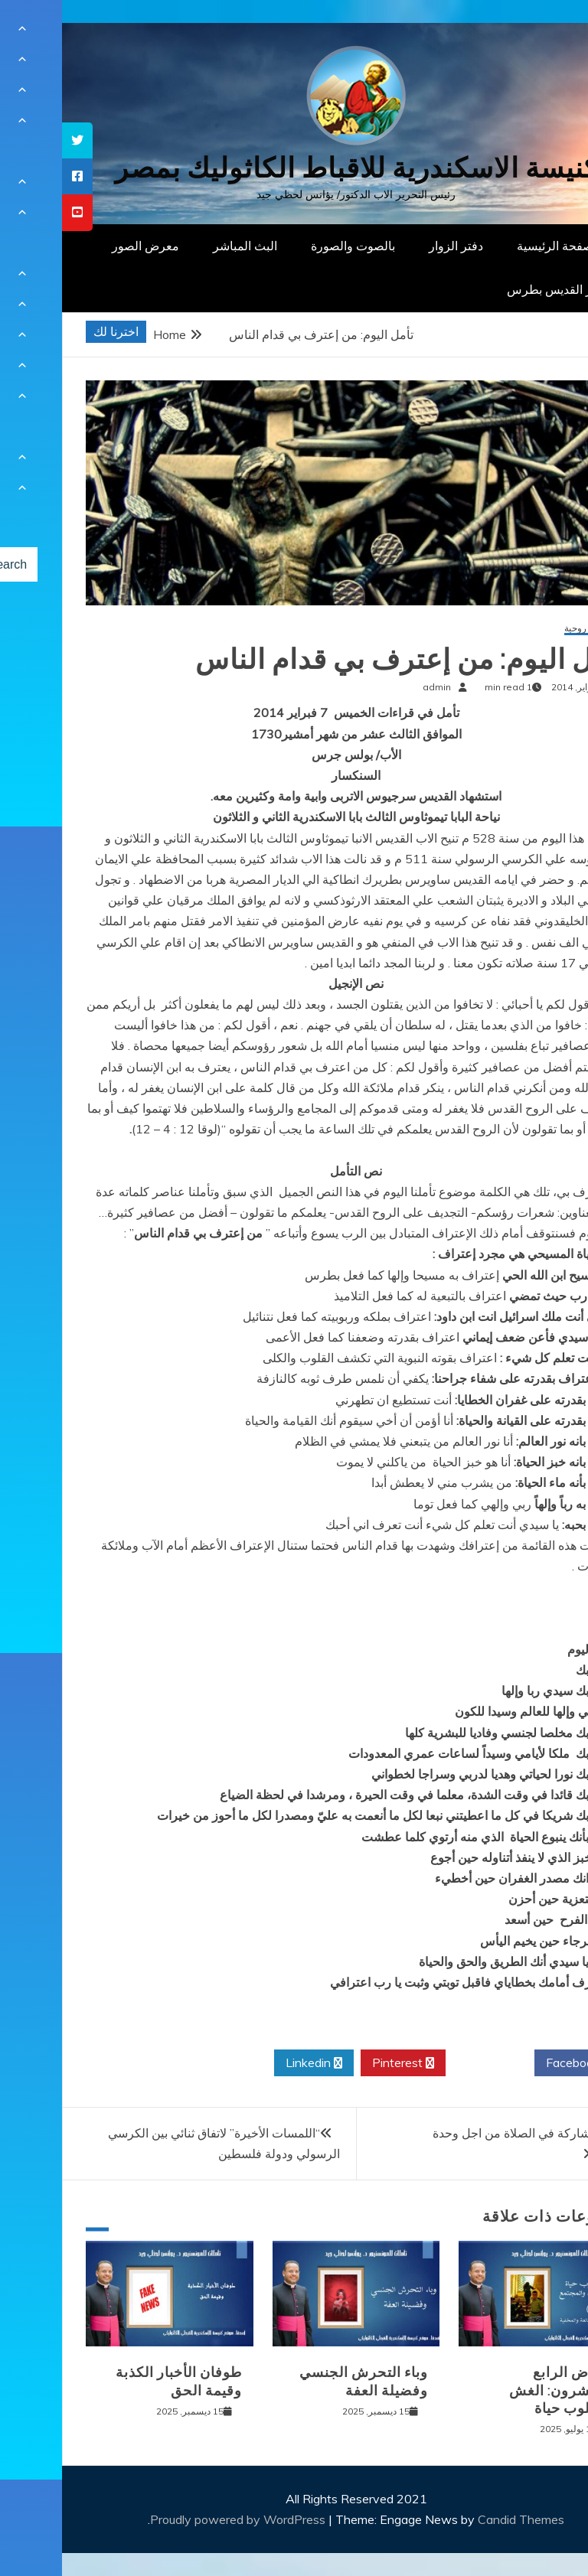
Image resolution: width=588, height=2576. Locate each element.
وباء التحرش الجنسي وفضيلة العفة (301, 2381)
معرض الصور (83, 245)
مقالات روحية (527, 629)
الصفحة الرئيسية (496, 245)
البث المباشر (183, 245)
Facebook (516, 2063)
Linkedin (252, 2063)
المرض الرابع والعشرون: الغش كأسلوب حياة (500, 2390)
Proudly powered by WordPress (177, 2519)
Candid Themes (459, 2519)
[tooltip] (15, 140)
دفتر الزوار (394, 245)
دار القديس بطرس (491, 289)
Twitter (428, 2063)
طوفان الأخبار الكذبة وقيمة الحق (117, 2381)
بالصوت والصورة (291, 245)
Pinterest (341, 2063)
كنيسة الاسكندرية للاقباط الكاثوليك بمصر (294, 168)
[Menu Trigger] (538, 32)
